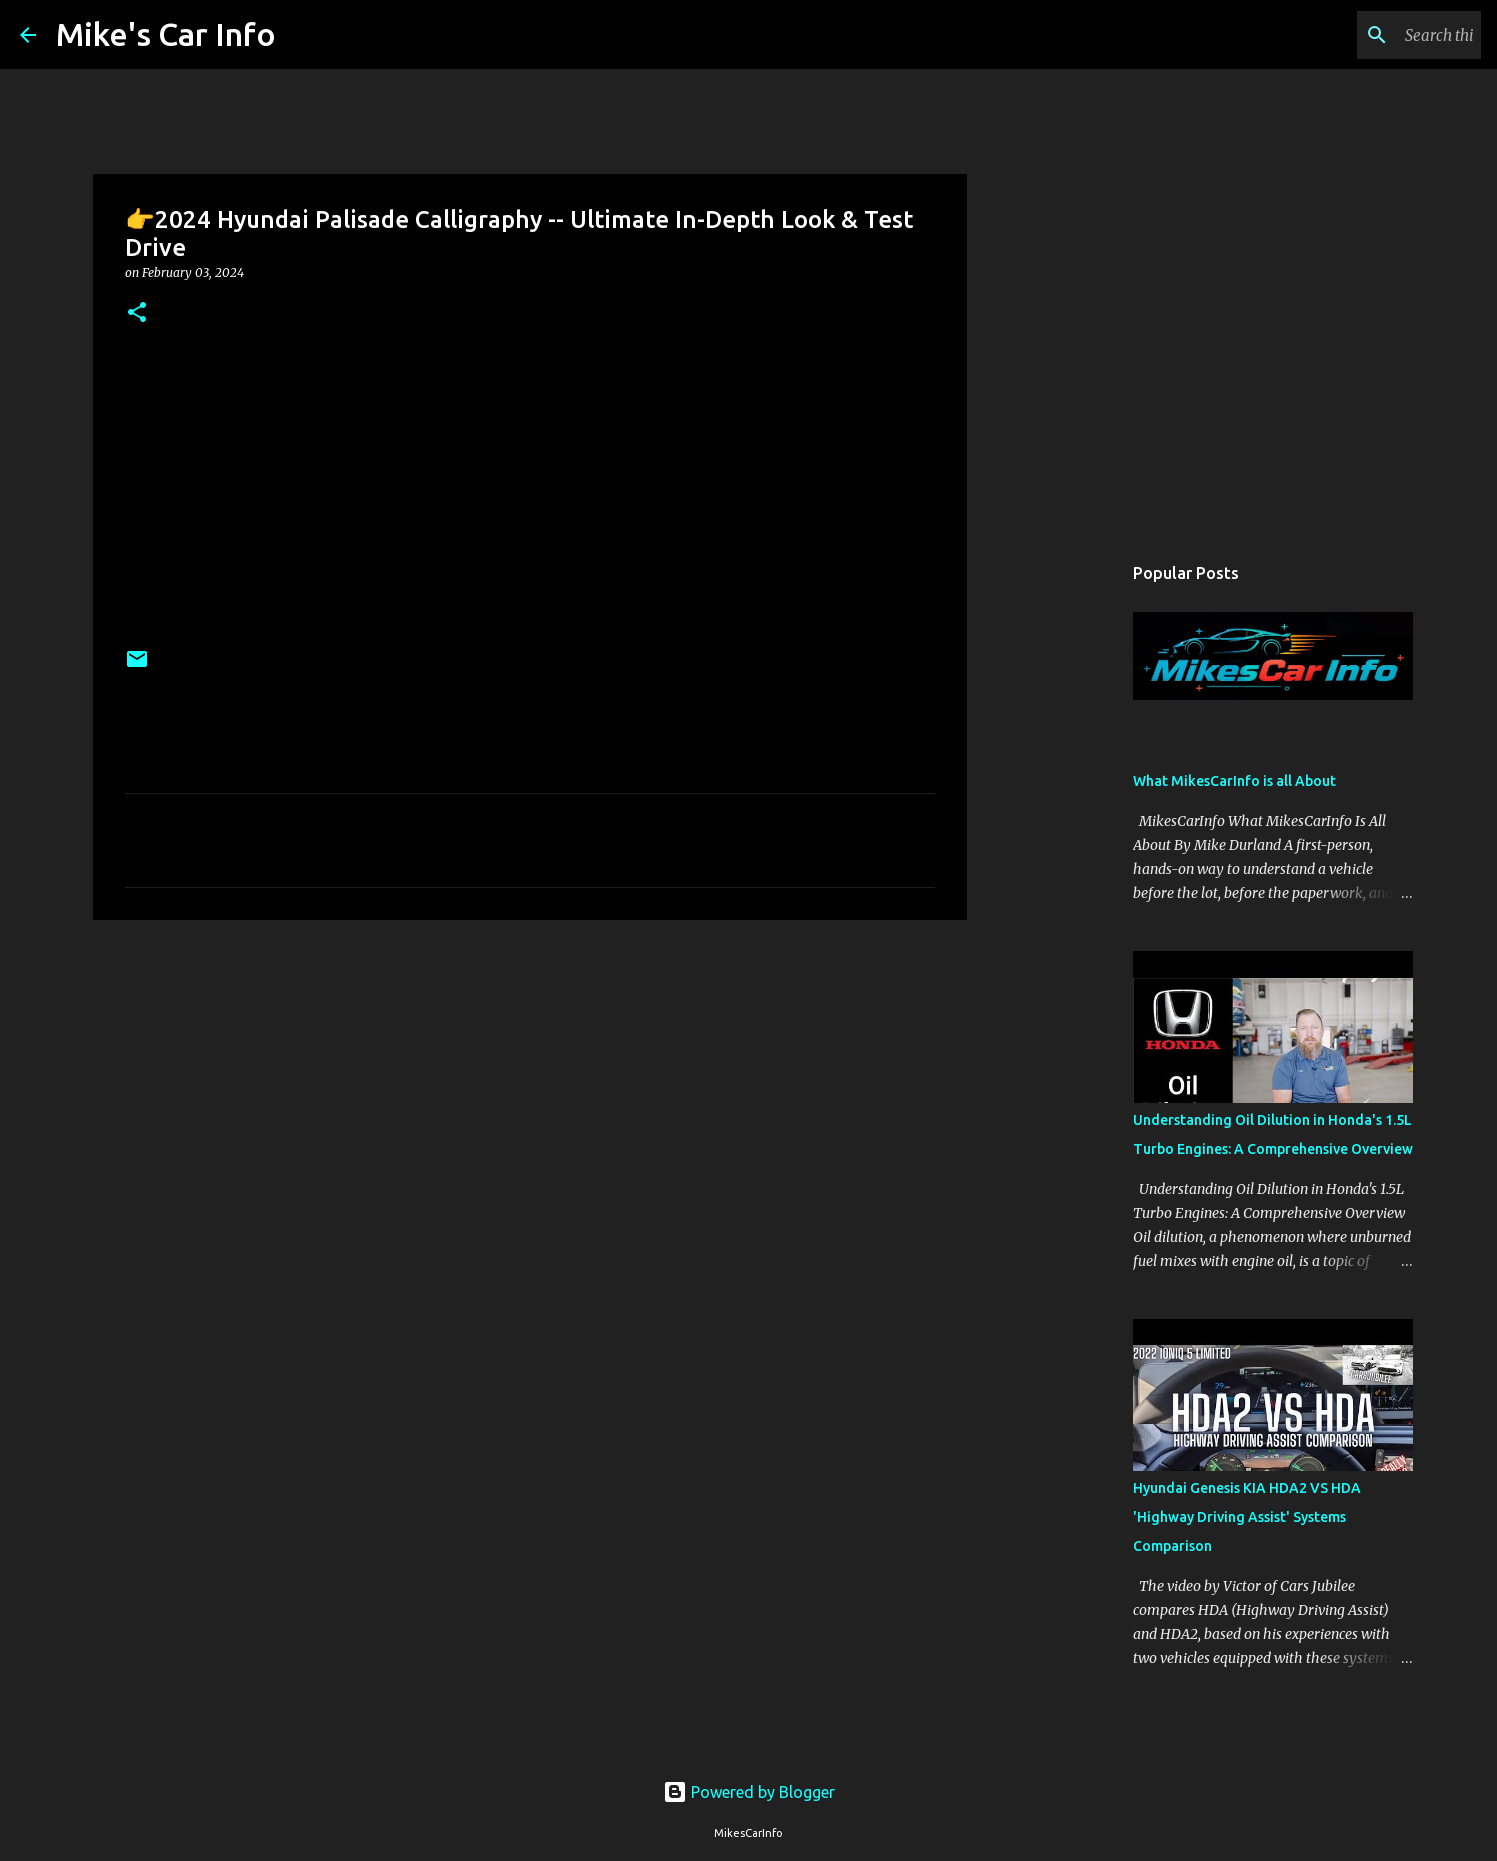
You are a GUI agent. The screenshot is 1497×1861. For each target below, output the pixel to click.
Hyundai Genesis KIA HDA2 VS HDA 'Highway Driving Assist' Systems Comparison (1247, 1517)
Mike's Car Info (166, 34)
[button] (137, 313)
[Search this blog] (1376, 35)
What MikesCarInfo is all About (1234, 781)
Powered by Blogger (749, 1792)
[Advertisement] (530, 1090)
